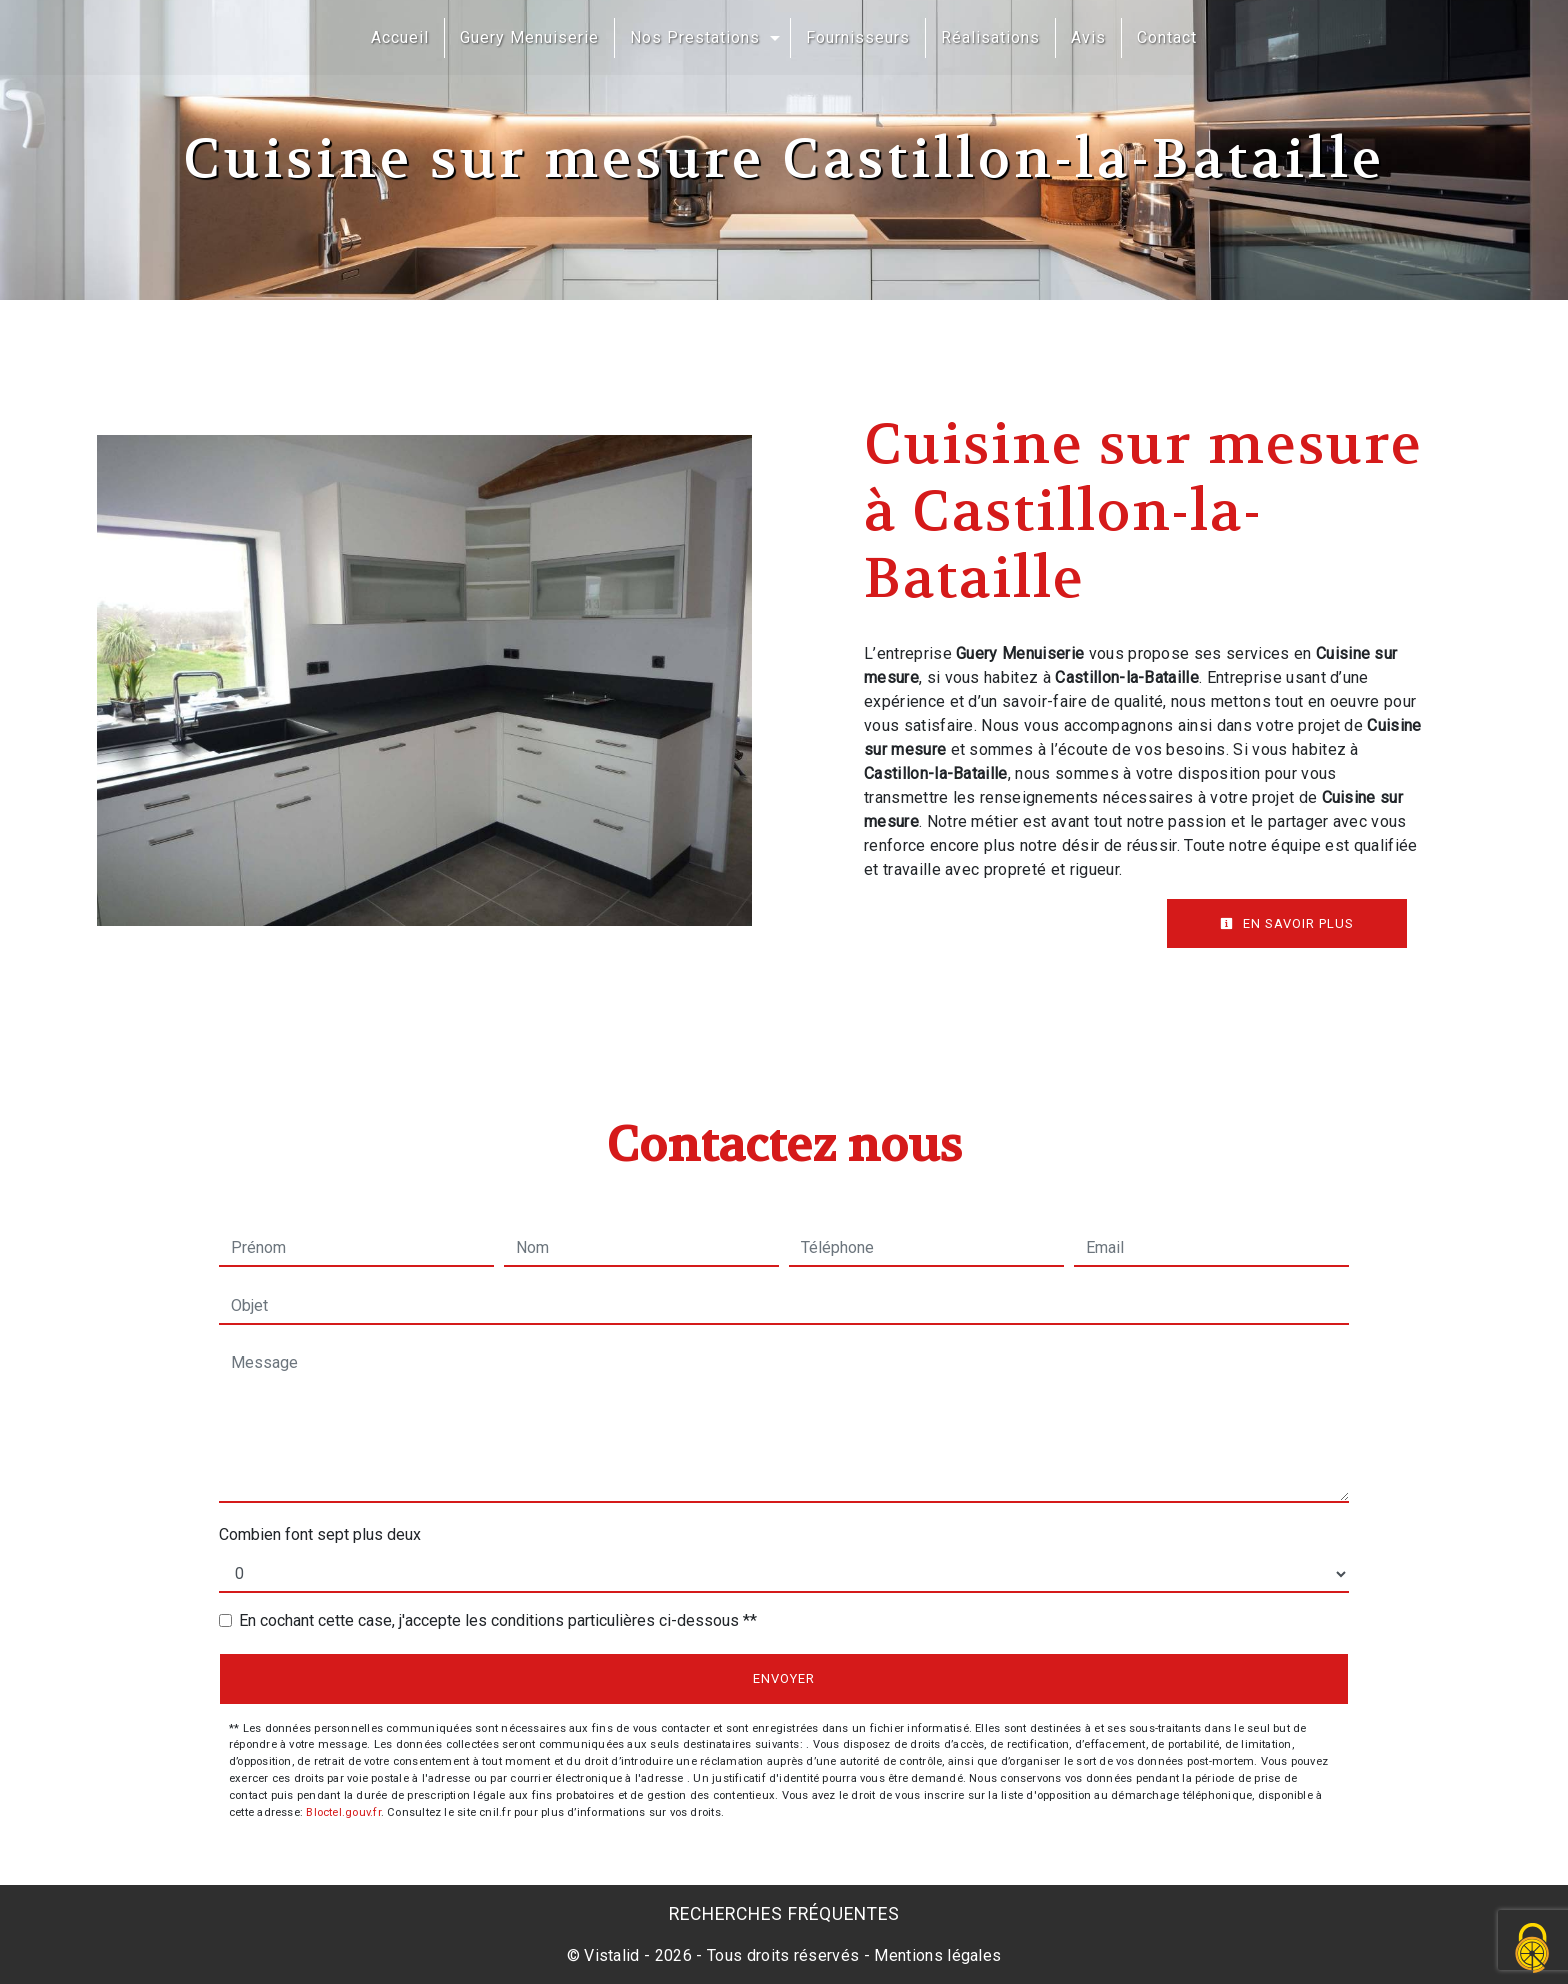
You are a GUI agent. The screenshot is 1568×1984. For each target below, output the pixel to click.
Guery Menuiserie (529, 37)
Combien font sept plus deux (320, 1534)
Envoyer (784, 1678)
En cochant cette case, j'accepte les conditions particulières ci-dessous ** (498, 1620)
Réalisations (990, 37)
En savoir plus (1287, 923)
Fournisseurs (858, 37)
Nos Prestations (695, 37)
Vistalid (612, 1955)
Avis (1088, 37)
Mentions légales (935, 1955)
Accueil (400, 37)
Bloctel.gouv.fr (343, 1812)
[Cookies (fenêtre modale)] (1533, 1949)
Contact (1167, 37)
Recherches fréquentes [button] (784, 1914)
